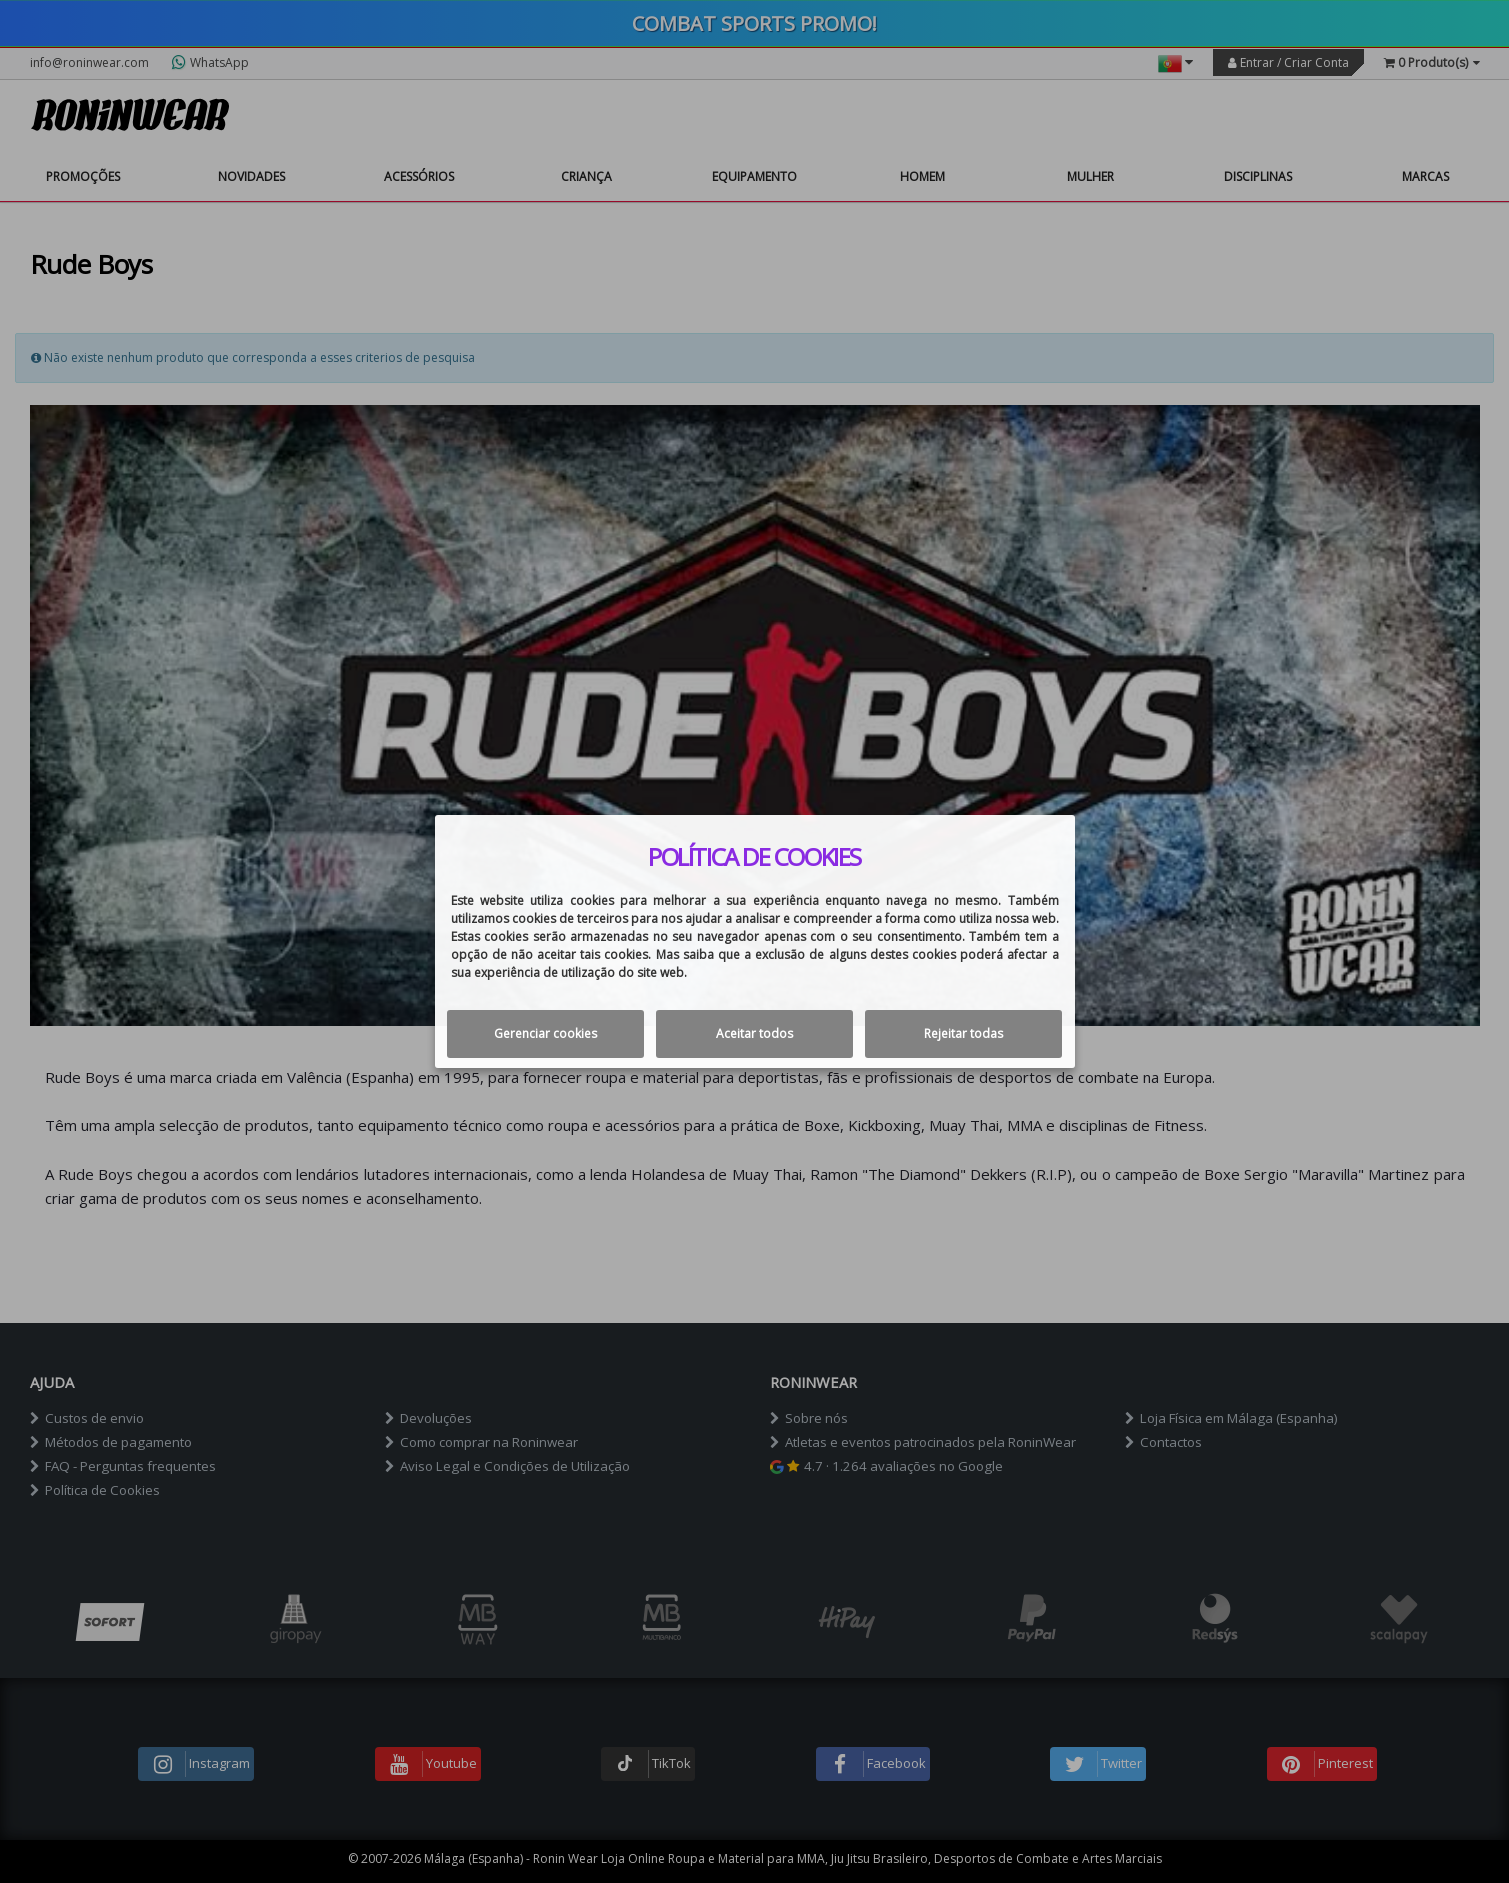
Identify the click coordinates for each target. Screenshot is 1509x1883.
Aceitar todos (754, 1033)
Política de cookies (754, 857)
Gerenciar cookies (545, 1033)
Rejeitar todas (963, 1033)
